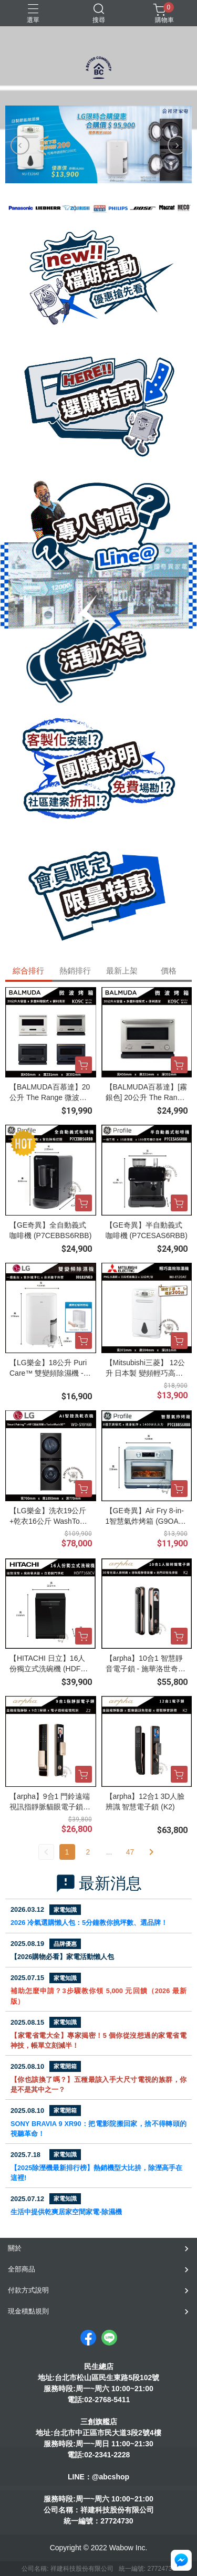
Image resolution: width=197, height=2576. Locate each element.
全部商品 (21, 2269)
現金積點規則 (28, 2311)
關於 (15, 2248)
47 (130, 1852)
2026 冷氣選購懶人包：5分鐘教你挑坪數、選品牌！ (89, 1922)
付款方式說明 (28, 2290)
